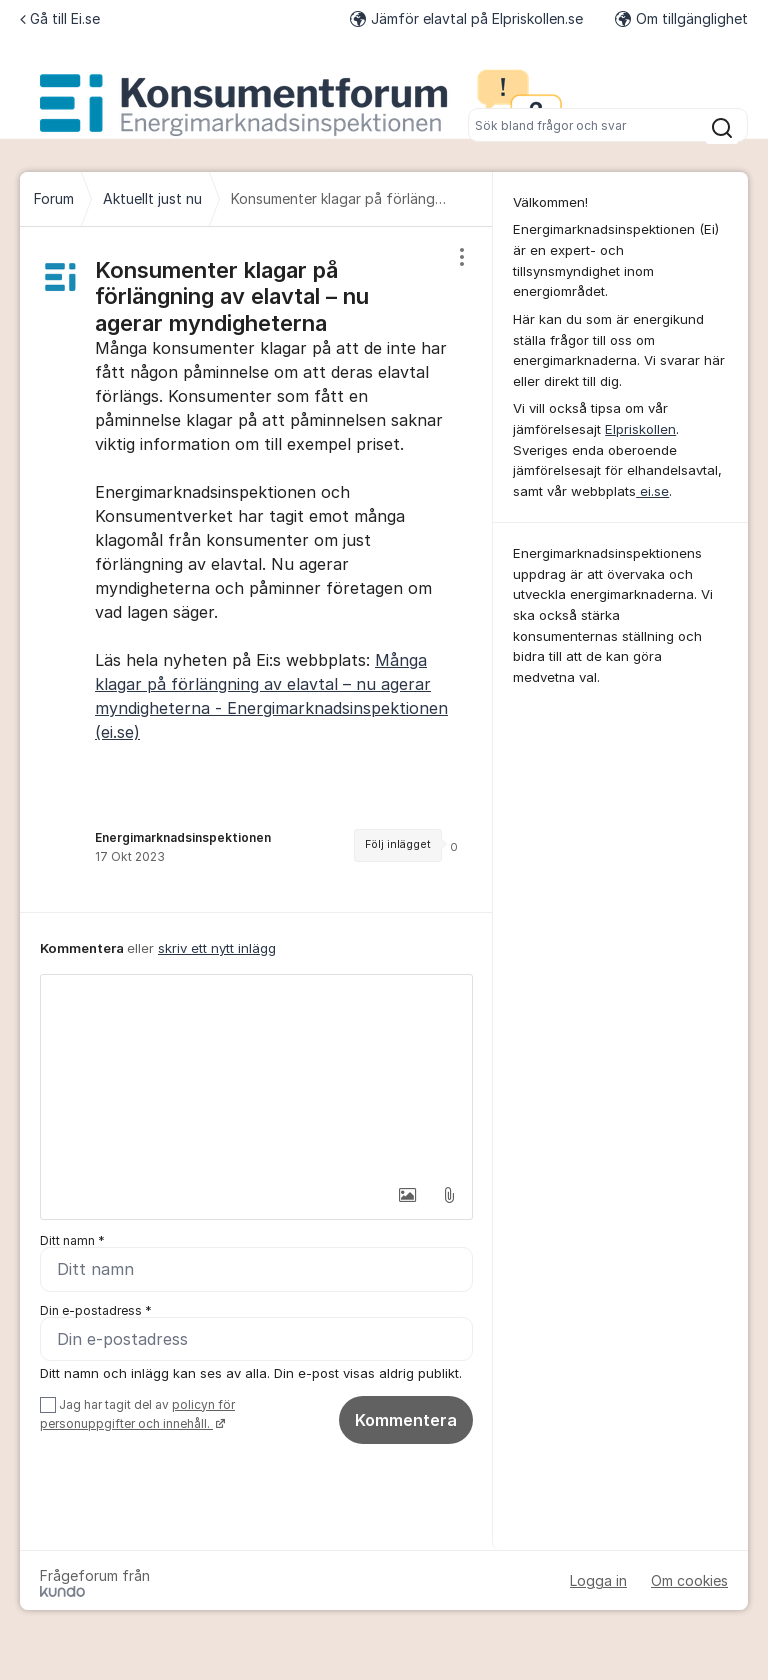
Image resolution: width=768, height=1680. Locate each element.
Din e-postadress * (96, 1310)
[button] (407, 1195)
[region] (256, 569)
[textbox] (256, 1075)
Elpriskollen (640, 429)
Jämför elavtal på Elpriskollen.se (466, 18)
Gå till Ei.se (60, 18)
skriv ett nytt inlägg (217, 948)
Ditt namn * (72, 1240)
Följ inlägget (398, 844)
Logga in (598, 1580)
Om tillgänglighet (681, 18)
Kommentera (406, 1420)
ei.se (652, 491)
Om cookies (689, 1580)
